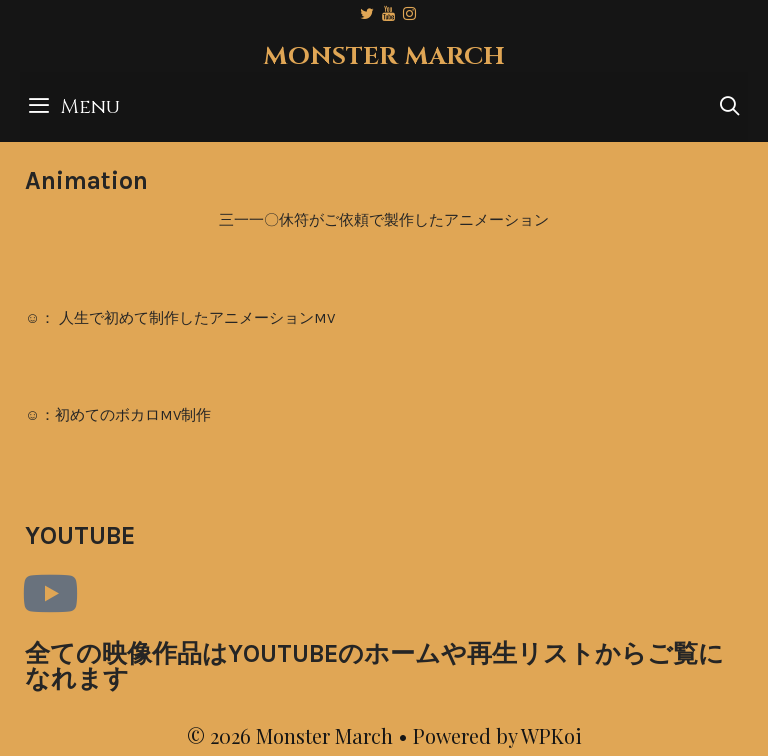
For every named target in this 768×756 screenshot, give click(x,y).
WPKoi (551, 735)
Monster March (384, 56)
